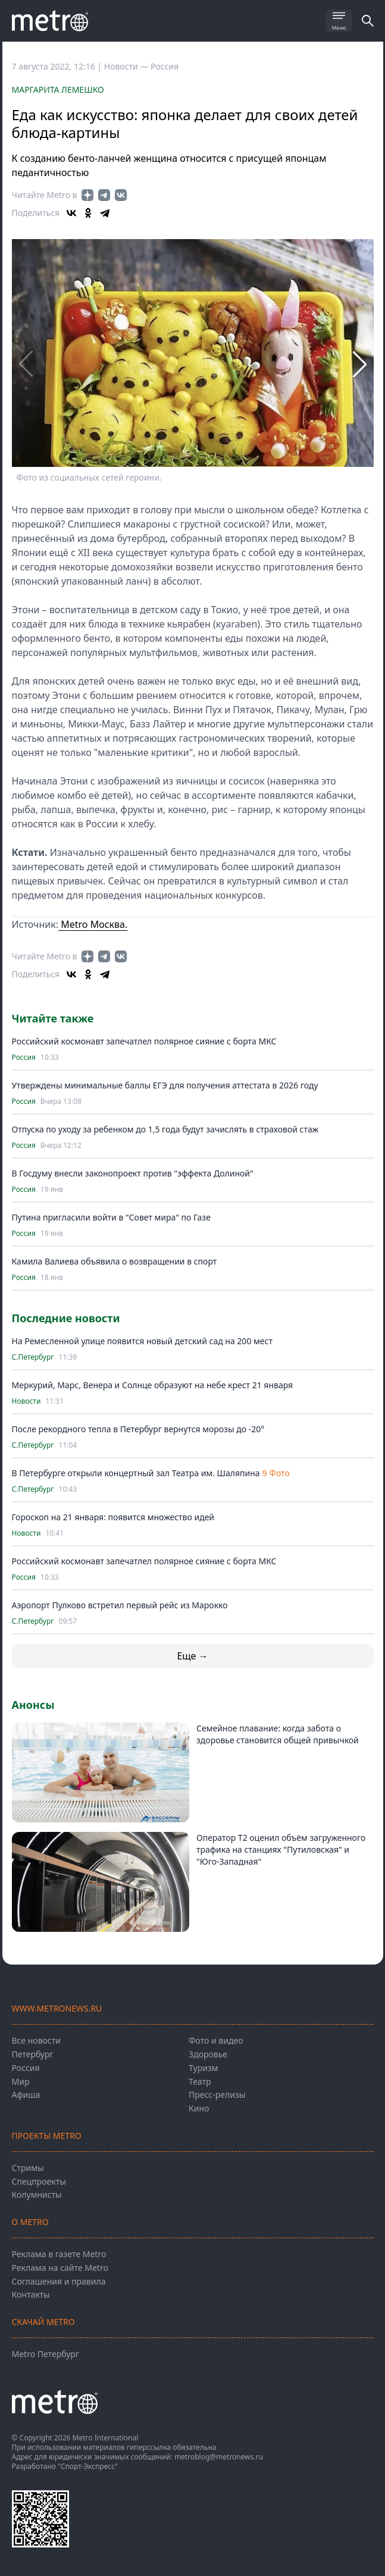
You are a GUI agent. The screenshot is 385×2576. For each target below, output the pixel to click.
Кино (199, 2108)
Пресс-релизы (217, 2094)
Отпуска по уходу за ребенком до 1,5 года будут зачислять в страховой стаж (165, 1129)
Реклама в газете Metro (59, 2254)
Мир (21, 2081)
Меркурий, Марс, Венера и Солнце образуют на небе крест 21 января (152, 1385)
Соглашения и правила (59, 2281)
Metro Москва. (92, 924)
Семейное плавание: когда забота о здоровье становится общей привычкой (277, 1734)
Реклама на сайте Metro (60, 2267)
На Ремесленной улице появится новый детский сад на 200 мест (142, 1341)
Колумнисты (37, 2194)
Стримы (28, 2167)
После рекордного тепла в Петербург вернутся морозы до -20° (138, 1429)
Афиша (26, 2094)
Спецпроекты (39, 2181)
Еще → (192, 1655)
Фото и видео (216, 2040)
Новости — (127, 66)
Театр (200, 2081)
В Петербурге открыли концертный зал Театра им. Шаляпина (136, 1473)
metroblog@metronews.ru (218, 2457)
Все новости (36, 2040)
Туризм (203, 2067)
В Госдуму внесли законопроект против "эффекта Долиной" (132, 1173)
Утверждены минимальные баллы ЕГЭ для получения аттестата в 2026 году (165, 1085)
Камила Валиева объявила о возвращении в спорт (114, 1261)
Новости (26, 1401)
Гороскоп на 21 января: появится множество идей (113, 1517)
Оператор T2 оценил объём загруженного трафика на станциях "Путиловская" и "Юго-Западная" (280, 1849)
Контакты (31, 2294)
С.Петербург (33, 1357)
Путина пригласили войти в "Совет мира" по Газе (111, 1217)
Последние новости (66, 1318)
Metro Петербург (45, 2353)
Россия (165, 66)
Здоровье (208, 2054)
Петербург (33, 2054)
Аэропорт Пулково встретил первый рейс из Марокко (120, 1605)
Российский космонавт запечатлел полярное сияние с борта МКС (144, 1041)
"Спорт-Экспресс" (88, 2466)
